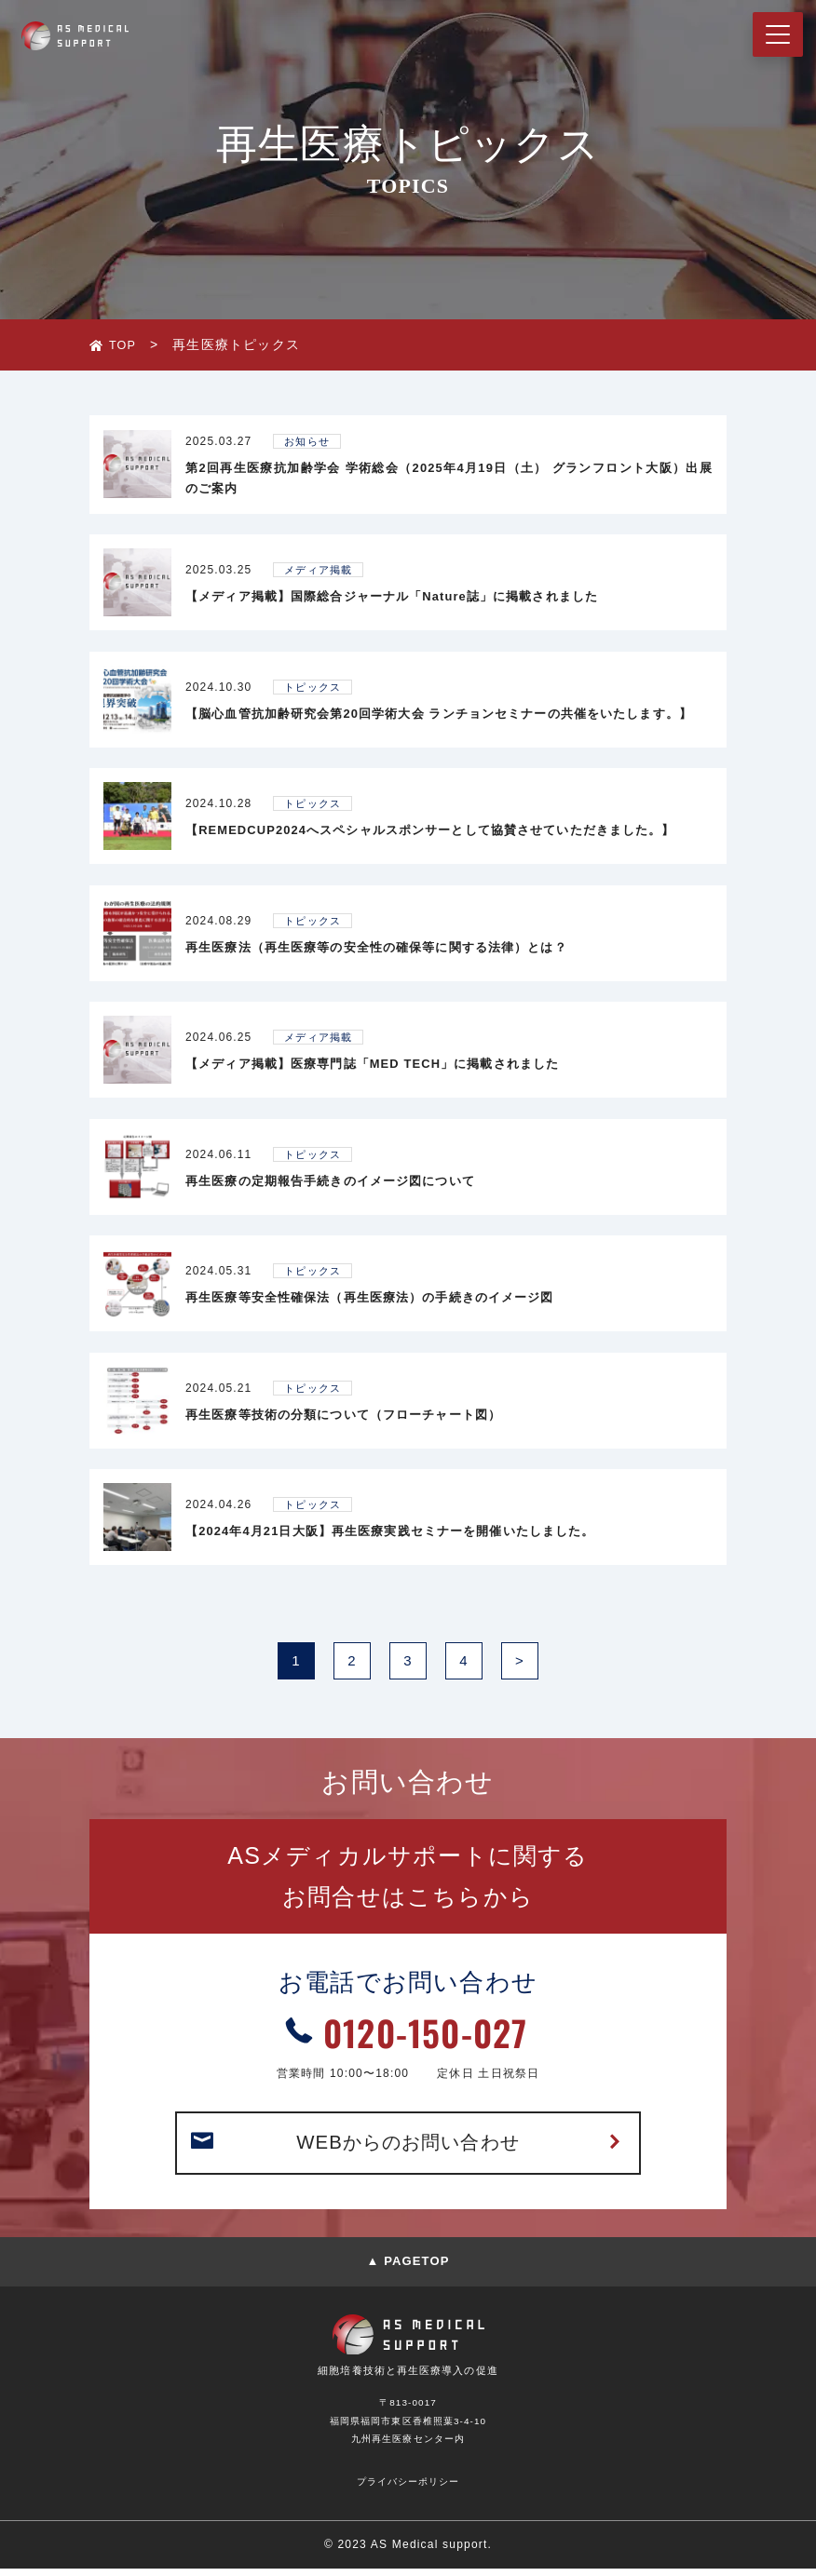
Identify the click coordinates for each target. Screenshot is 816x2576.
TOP (124, 344)
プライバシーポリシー (408, 2488)
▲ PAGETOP (408, 2268)
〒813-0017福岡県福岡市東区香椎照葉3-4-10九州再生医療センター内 (407, 2427)
